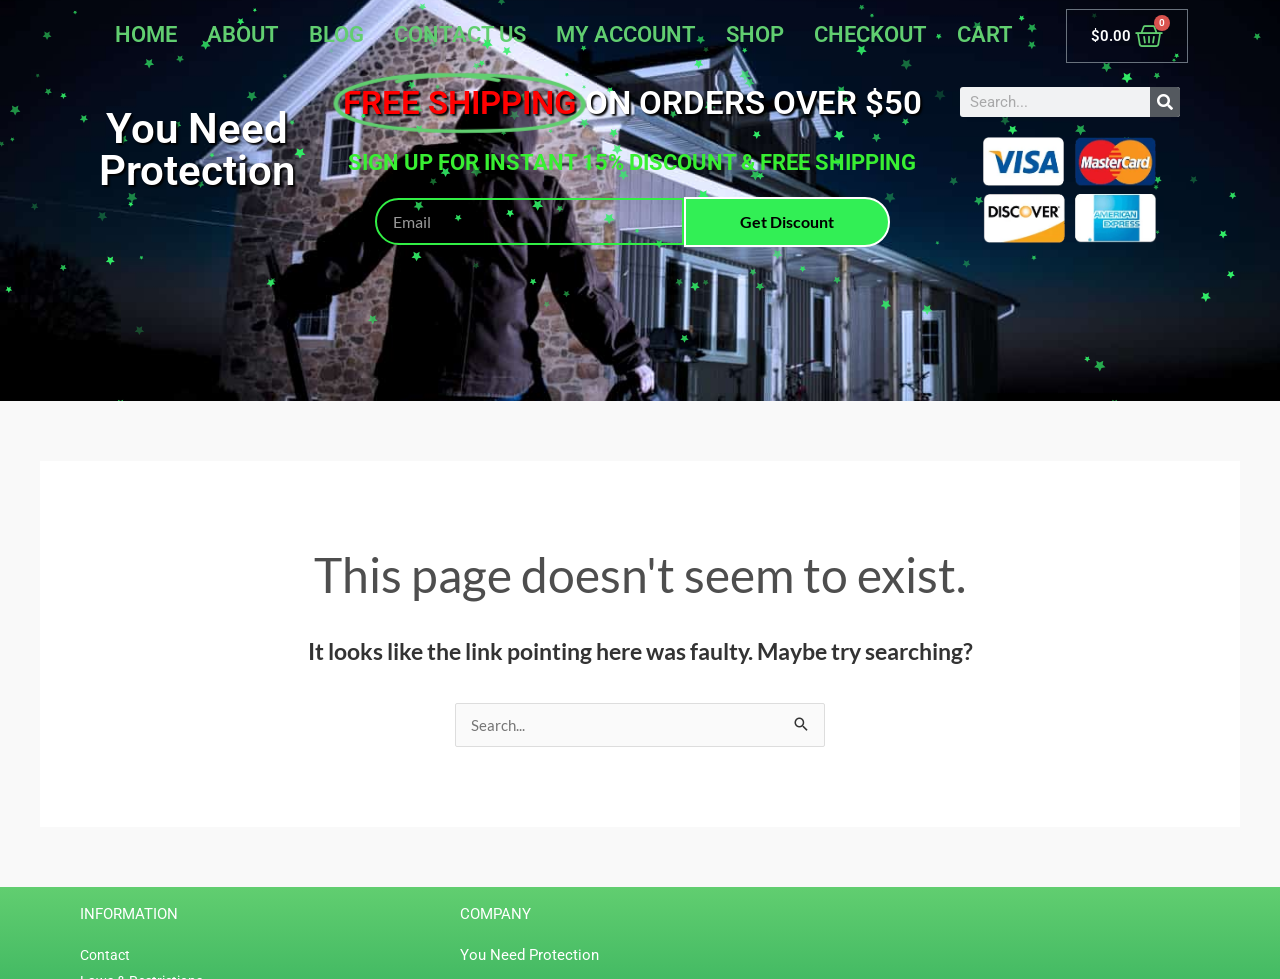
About (243, 34)
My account (626, 34)
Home (146, 34)
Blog (336, 34)
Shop (755, 34)
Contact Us (460, 34)
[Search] (1165, 102)
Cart (985, 34)
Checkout (870, 34)
